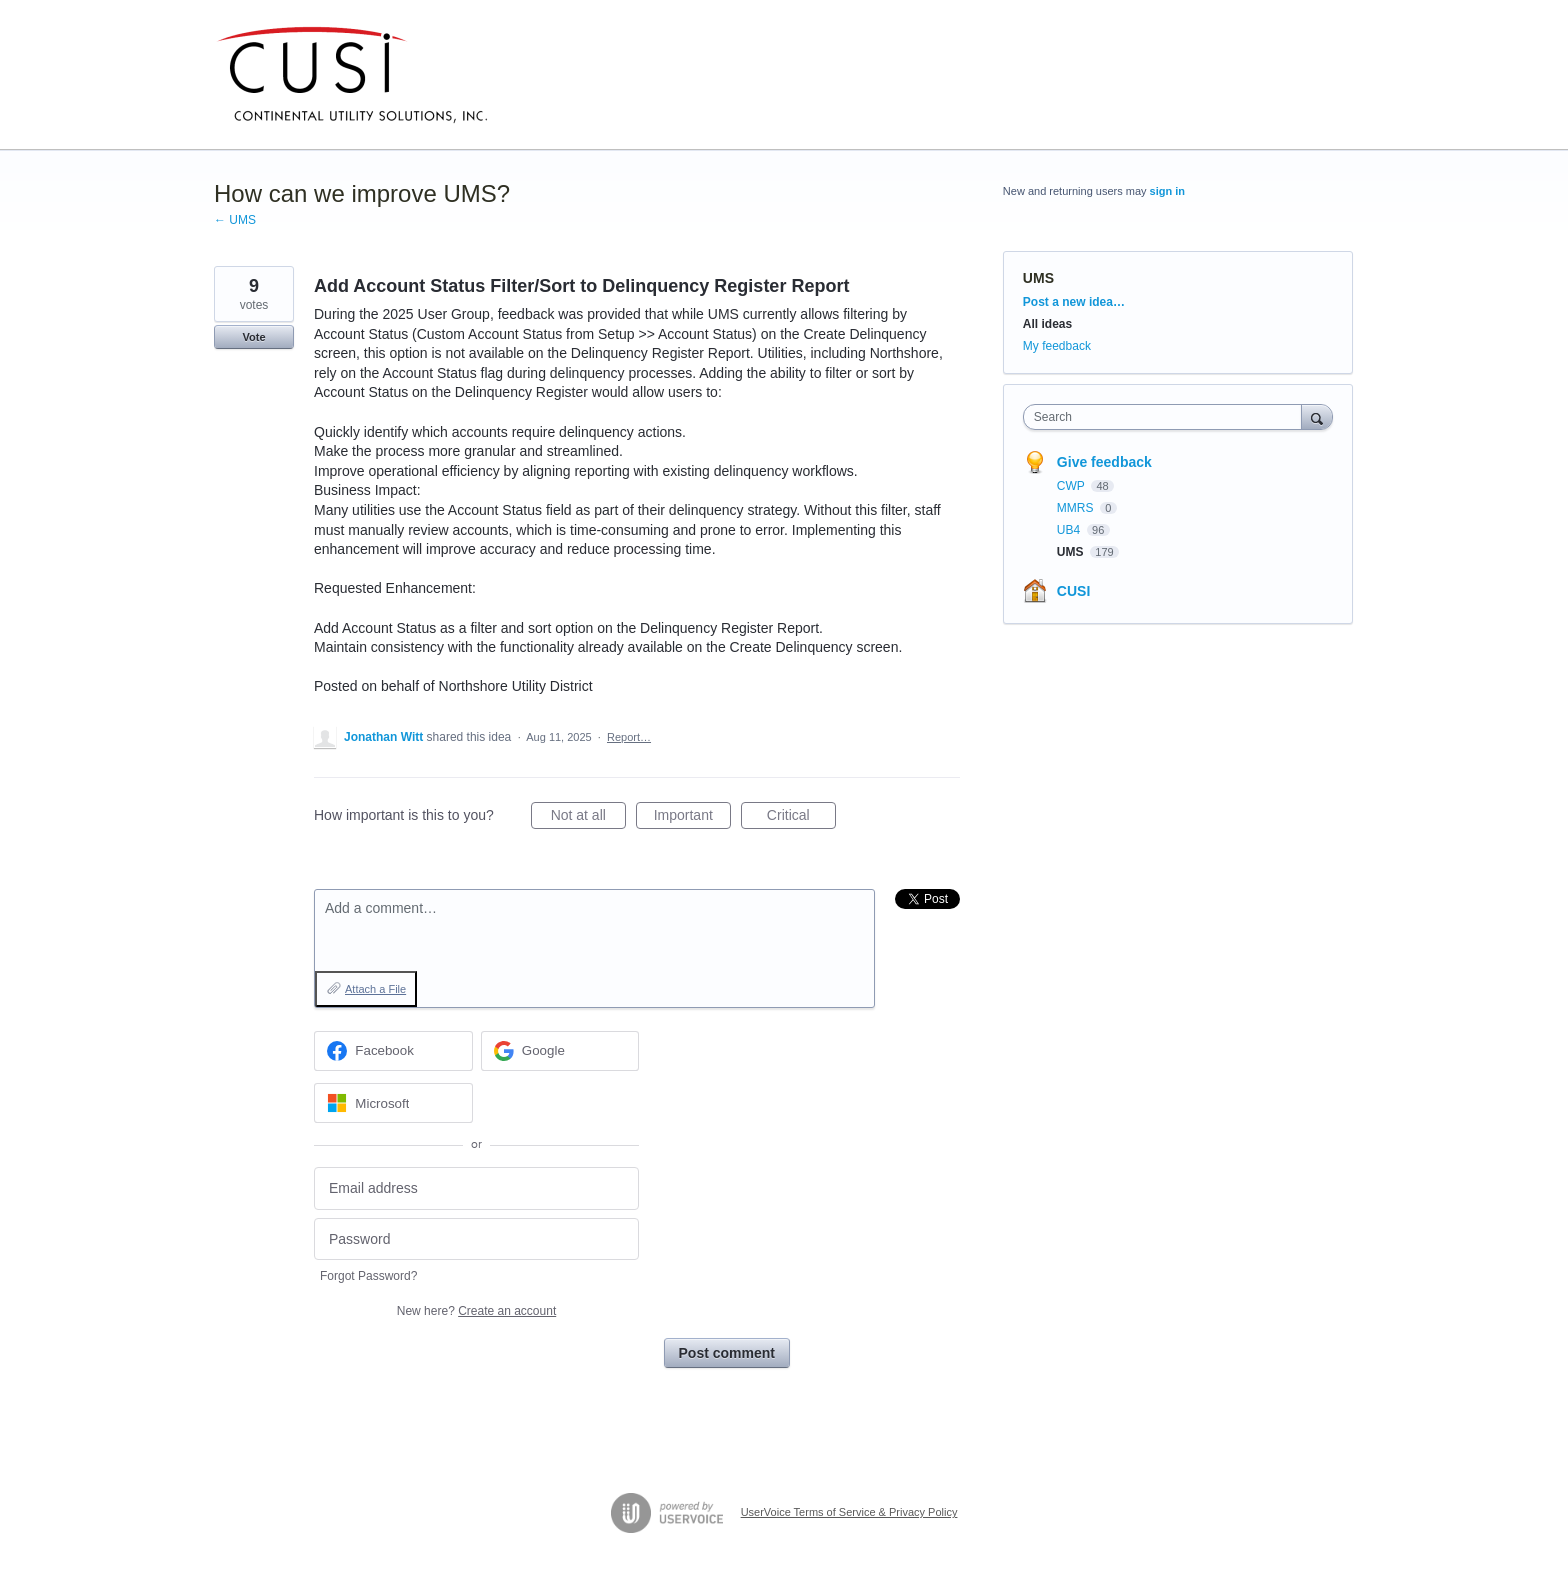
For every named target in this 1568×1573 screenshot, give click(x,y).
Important (692, 818)
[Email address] (476, 1188)
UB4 (1070, 530)
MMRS (1077, 508)
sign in (1167, 191)
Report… (629, 737)
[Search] (1317, 416)
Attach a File (375, 989)
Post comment (727, 1353)
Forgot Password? (368, 1276)
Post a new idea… (1074, 302)
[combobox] (1167, 417)
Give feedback (1104, 462)
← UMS (235, 220)
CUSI (1073, 591)
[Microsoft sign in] (393, 1103)
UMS (1038, 278)
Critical (801, 818)
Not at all (588, 818)
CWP (1072, 486)
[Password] (476, 1239)
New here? (476, 1311)
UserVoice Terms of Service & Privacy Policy (849, 1512)
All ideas (1047, 324)
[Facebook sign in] (393, 1051)
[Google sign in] (560, 1051)
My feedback (1057, 346)
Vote (253, 337)
